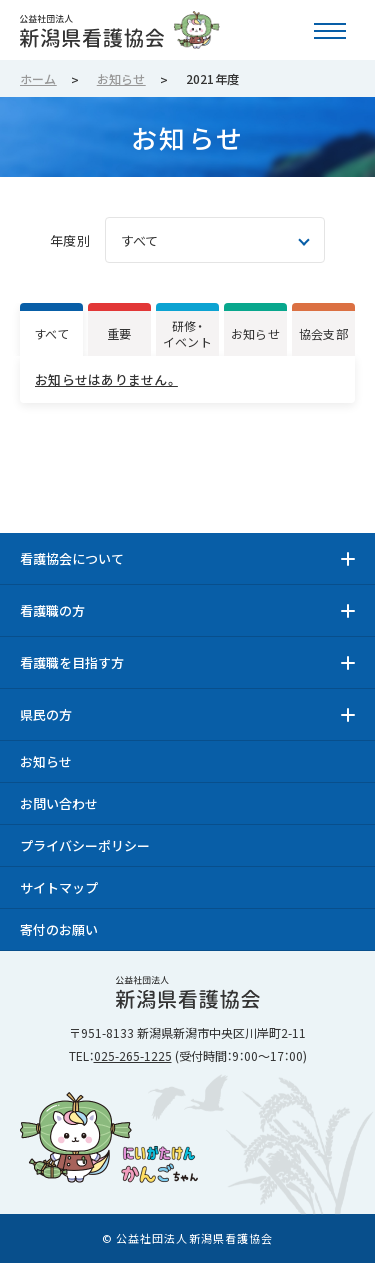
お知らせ (46, 761)
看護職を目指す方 (72, 662)
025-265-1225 (133, 1055)
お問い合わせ (59, 803)
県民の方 (46, 714)
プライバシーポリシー (85, 845)
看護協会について (72, 558)
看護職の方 (52, 610)
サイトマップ (59, 887)
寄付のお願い (59, 929)
